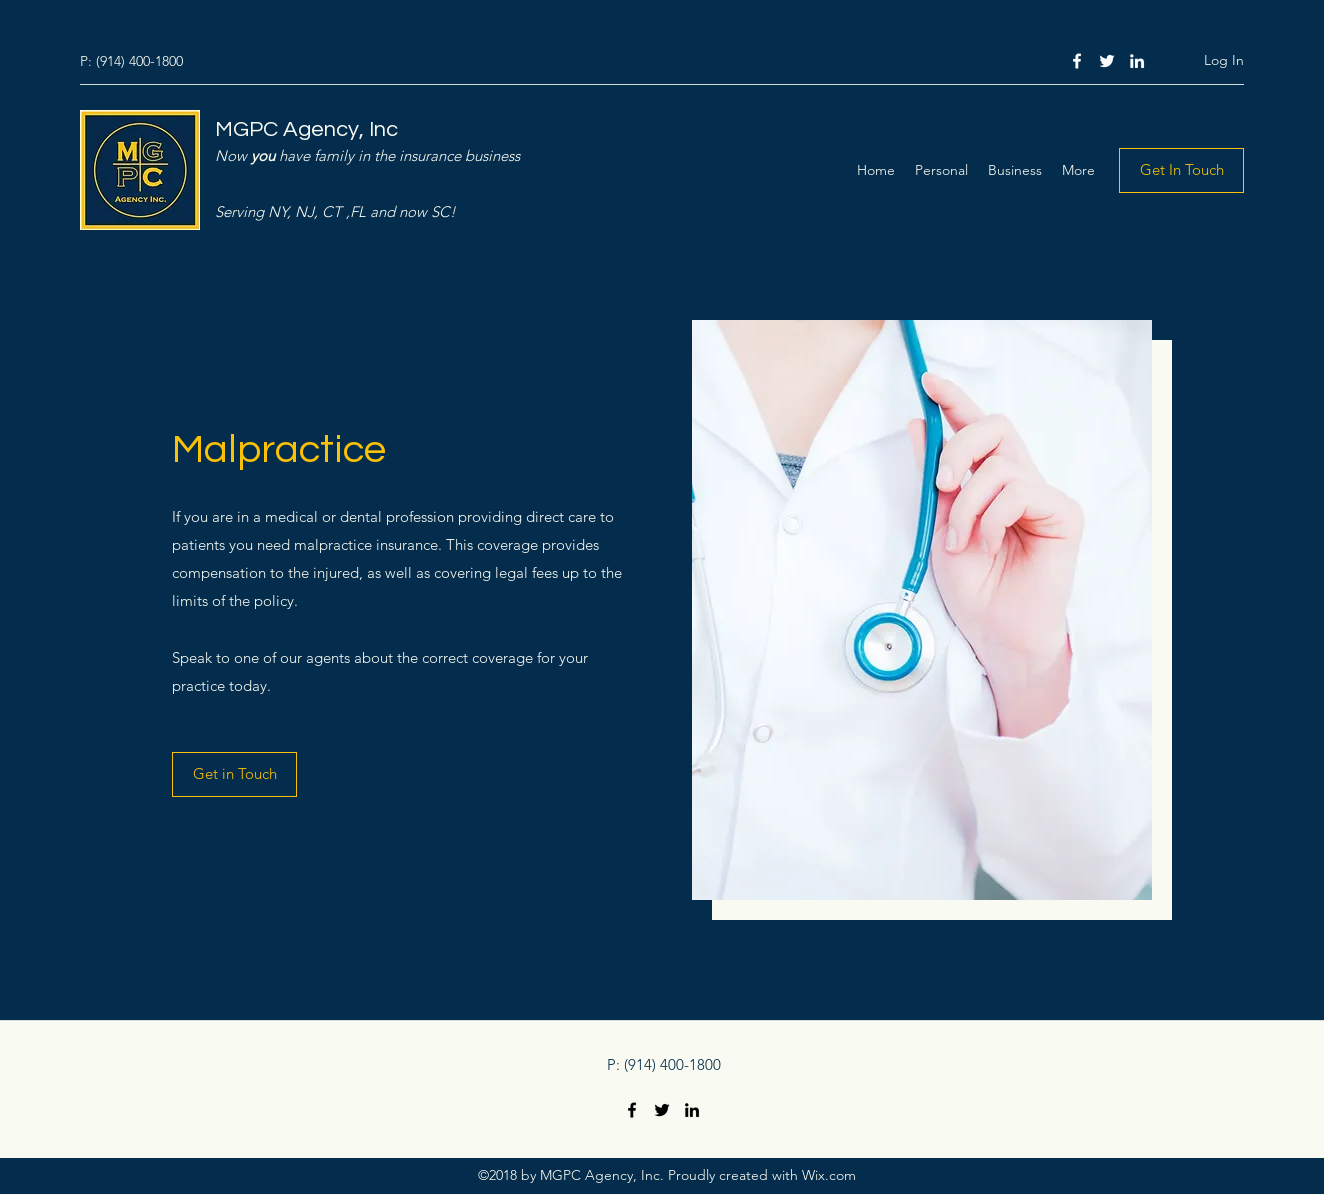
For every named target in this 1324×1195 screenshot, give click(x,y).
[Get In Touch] (1181, 170)
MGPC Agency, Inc (306, 129)
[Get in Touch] (234, 774)
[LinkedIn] (1137, 61)
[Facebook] (1077, 61)
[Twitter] (1107, 61)
